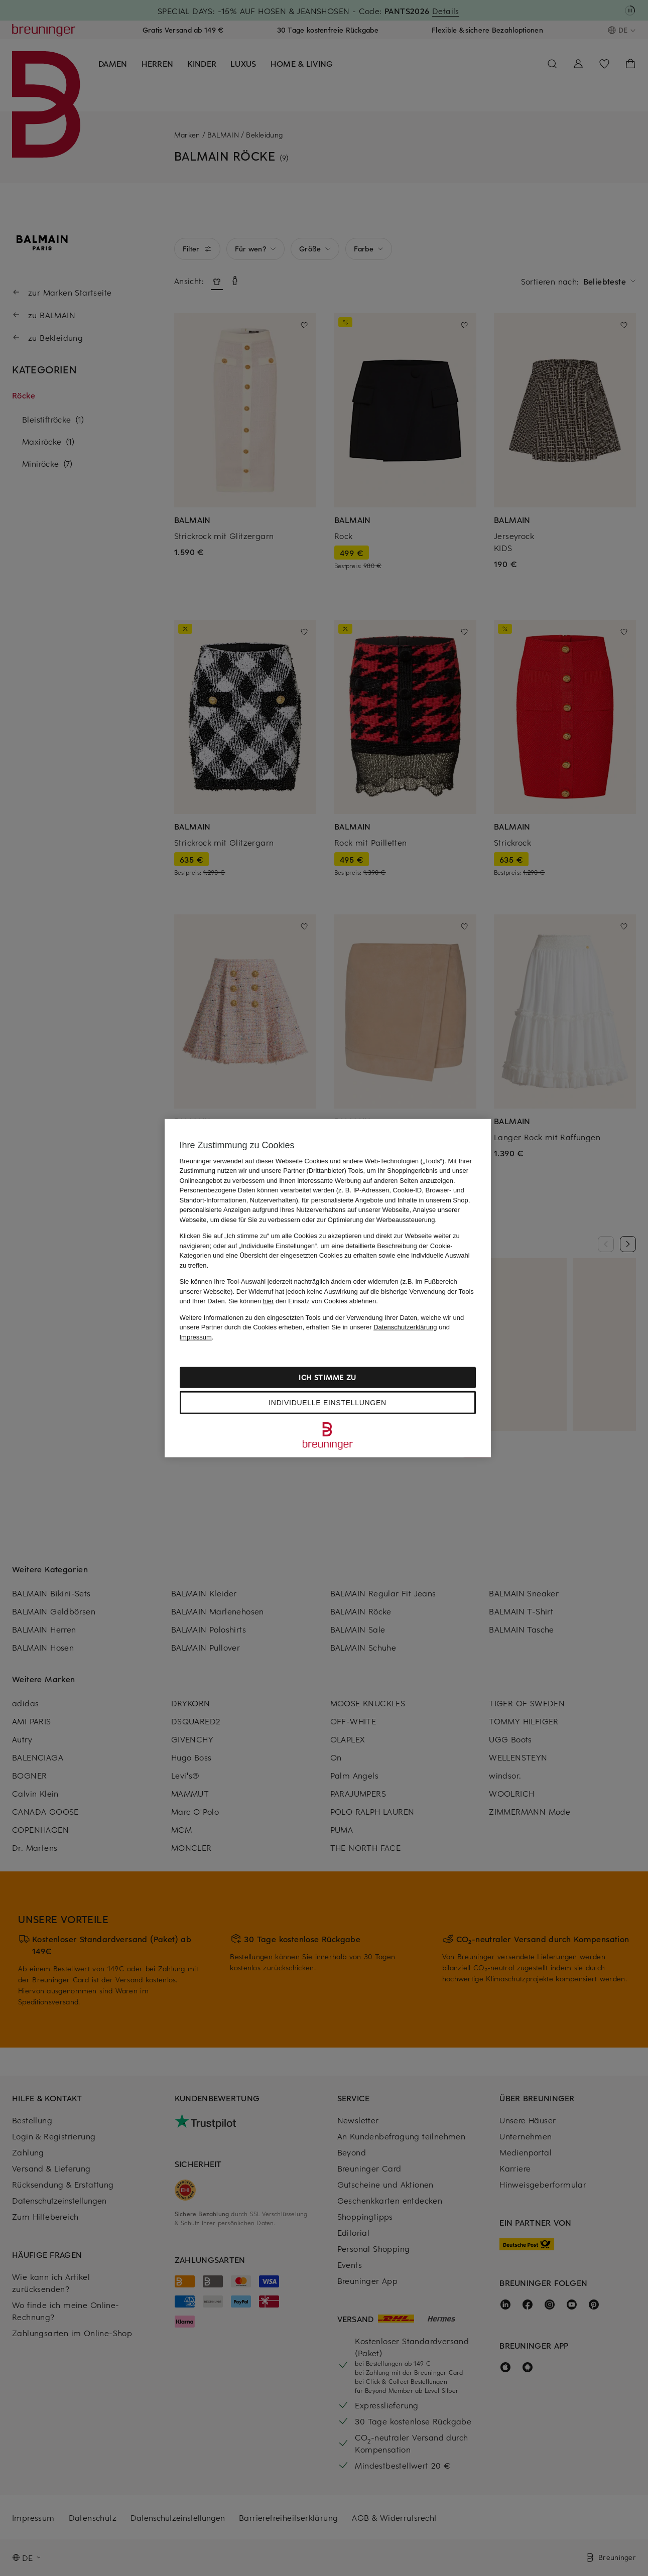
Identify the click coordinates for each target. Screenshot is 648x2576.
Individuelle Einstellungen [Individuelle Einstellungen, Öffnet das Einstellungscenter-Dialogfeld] (327, 1403)
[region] (328, 1288)
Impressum (196, 1336)
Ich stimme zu (327, 1377)
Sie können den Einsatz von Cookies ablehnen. (303, 1301)
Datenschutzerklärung (405, 1327)
